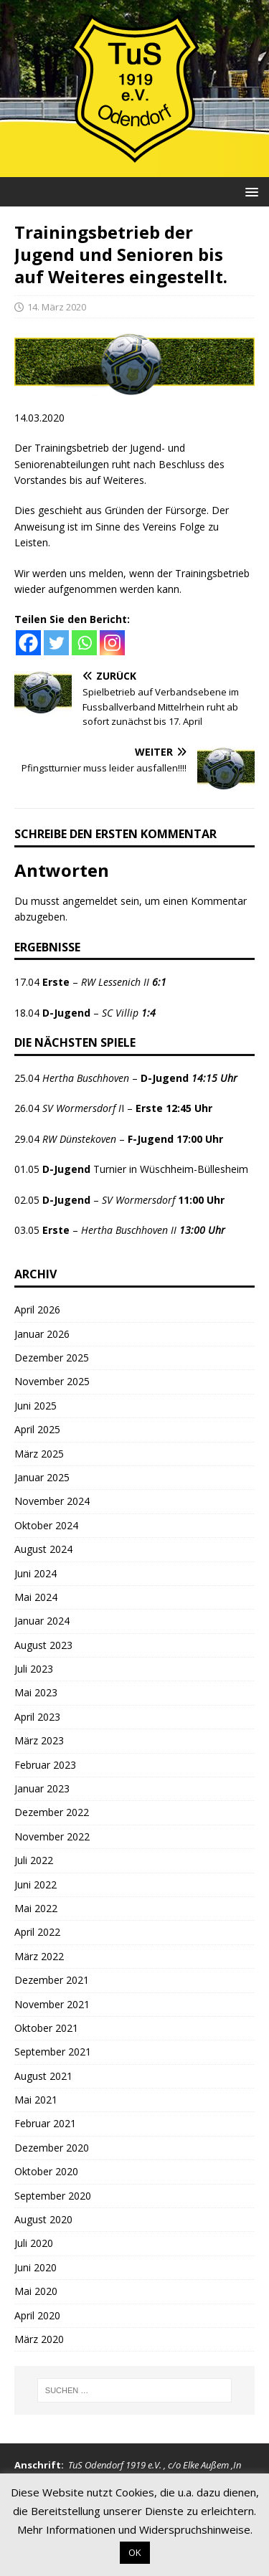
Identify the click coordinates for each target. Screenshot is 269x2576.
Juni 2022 (35, 1884)
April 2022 (37, 1932)
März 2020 (39, 2339)
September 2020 (52, 2195)
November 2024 (52, 1501)
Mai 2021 (35, 2099)
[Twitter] (56, 642)
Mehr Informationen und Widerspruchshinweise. (135, 2529)
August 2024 (43, 1549)
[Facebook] (28, 642)
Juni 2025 (35, 1405)
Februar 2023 (45, 1765)
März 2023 (39, 1740)
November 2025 (52, 1381)
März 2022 (39, 1956)
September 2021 (52, 2051)
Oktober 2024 (46, 1525)
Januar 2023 (42, 1788)
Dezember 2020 (51, 2147)
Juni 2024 (35, 1573)
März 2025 (39, 1453)
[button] (249, 191)
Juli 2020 (33, 2243)
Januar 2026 (42, 1334)
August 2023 (43, 1645)
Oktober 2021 (46, 2028)
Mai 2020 (35, 2291)
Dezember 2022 (51, 1812)
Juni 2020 (35, 2267)
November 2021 (52, 2004)
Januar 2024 (42, 1620)
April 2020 (37, 2315)
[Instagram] (112, 642)
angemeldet (90, 901)
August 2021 (43, 2076)
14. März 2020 (56, 306)
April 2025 (37, 1429)
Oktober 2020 (46, 2171)
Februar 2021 (45, 2123)
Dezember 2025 (51, 1357)
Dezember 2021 (51, 1980)
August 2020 (43, 2219)
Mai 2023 (35, 1692)
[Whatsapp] (84, 642)
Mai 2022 (35, 1908)
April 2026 (37, 1309)
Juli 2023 (33, 1669)
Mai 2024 (35, 1597)
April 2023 (37, 1717)
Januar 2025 (42, 1477)
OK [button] (134, 2552)
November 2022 (52, 1836)
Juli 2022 (33, 1860)
